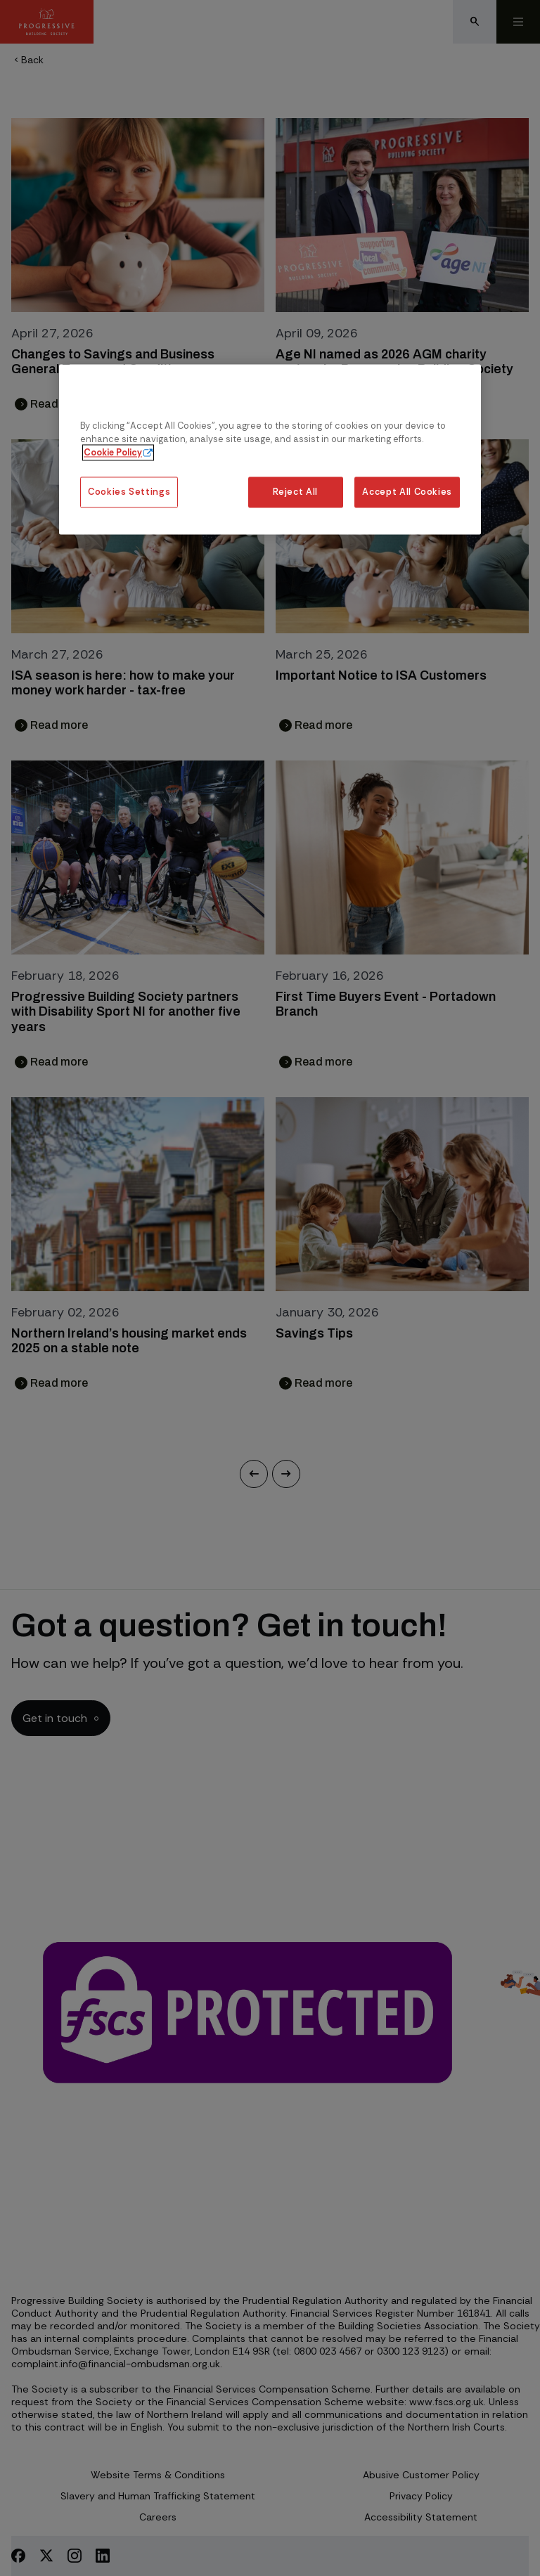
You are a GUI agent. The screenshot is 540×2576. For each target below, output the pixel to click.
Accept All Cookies (407, 492)
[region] (270, 449)
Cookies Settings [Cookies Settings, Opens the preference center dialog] (129, 492)
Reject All (295, 492)
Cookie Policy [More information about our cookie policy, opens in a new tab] (113, 453)
